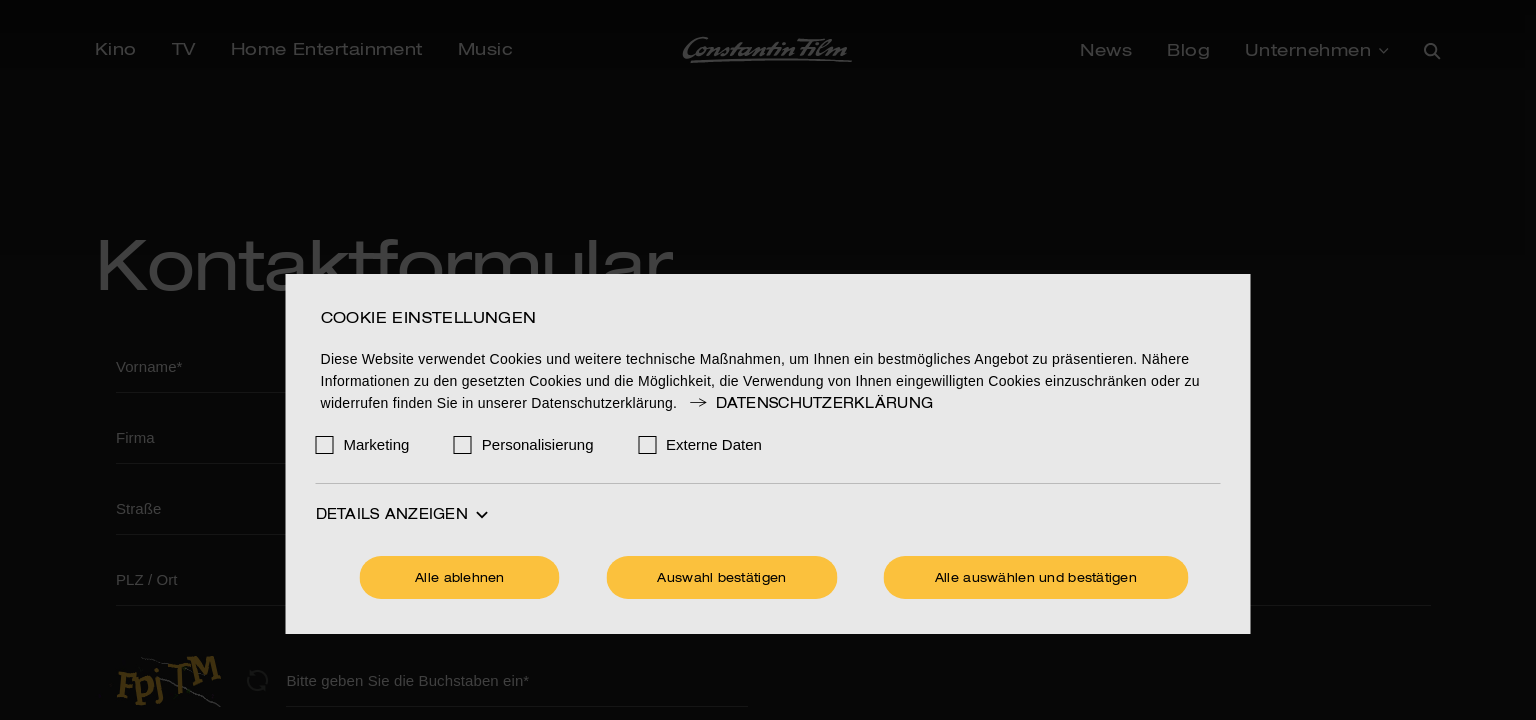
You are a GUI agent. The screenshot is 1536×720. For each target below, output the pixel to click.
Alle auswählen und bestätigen (1036, 579)
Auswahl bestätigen (721, 579)
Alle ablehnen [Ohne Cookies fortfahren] (460, 579)
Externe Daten (714, 444)
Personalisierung (538, 444)
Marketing (377, 444)
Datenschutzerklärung (810, 404)
